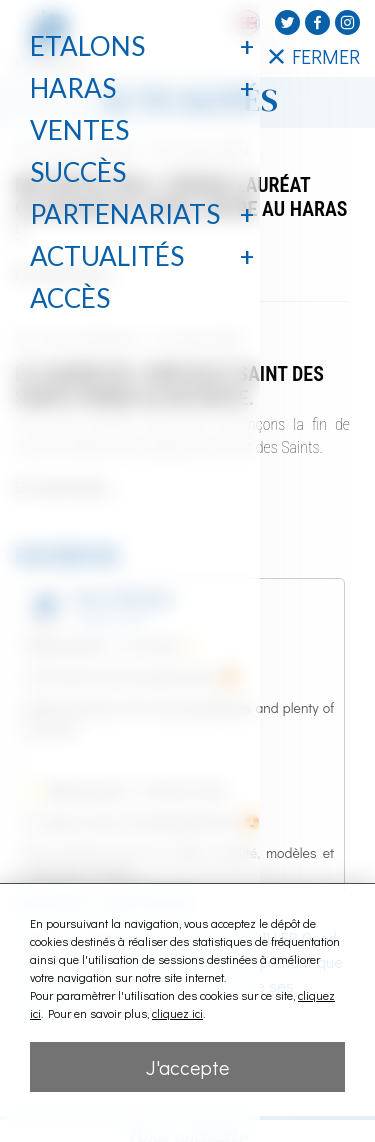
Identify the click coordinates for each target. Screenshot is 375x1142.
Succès (78, 172)
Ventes (79, 130)
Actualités (107, 256)
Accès (70, 298)
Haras (73, 88)
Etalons (87, 46)
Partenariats (125, 214)
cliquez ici (177, 1013)
